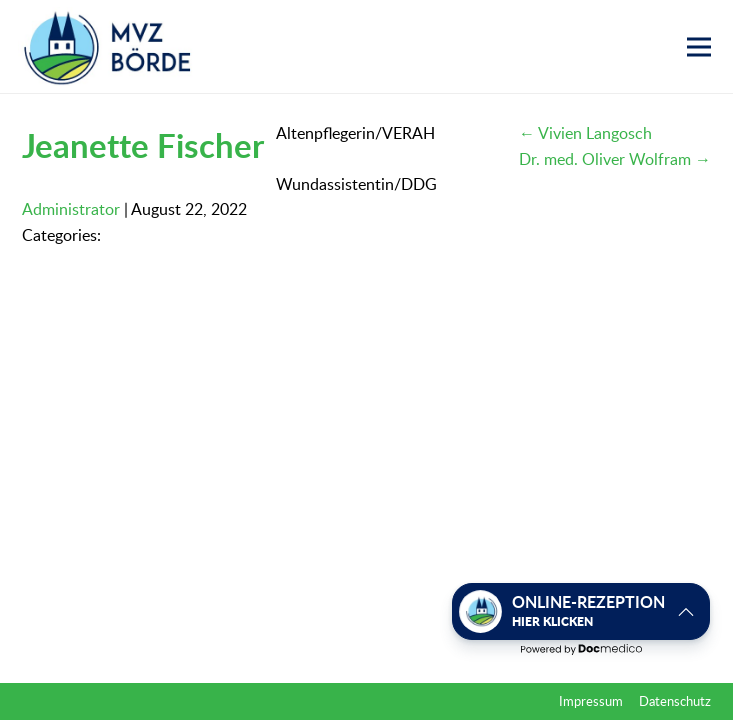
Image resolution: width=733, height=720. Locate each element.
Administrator (71, 209)
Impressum (591, 701)
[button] (699, 47)
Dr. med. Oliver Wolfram (615, 159)
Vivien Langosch (585, 133)
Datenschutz (675, 701)
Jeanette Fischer (143, 145)
